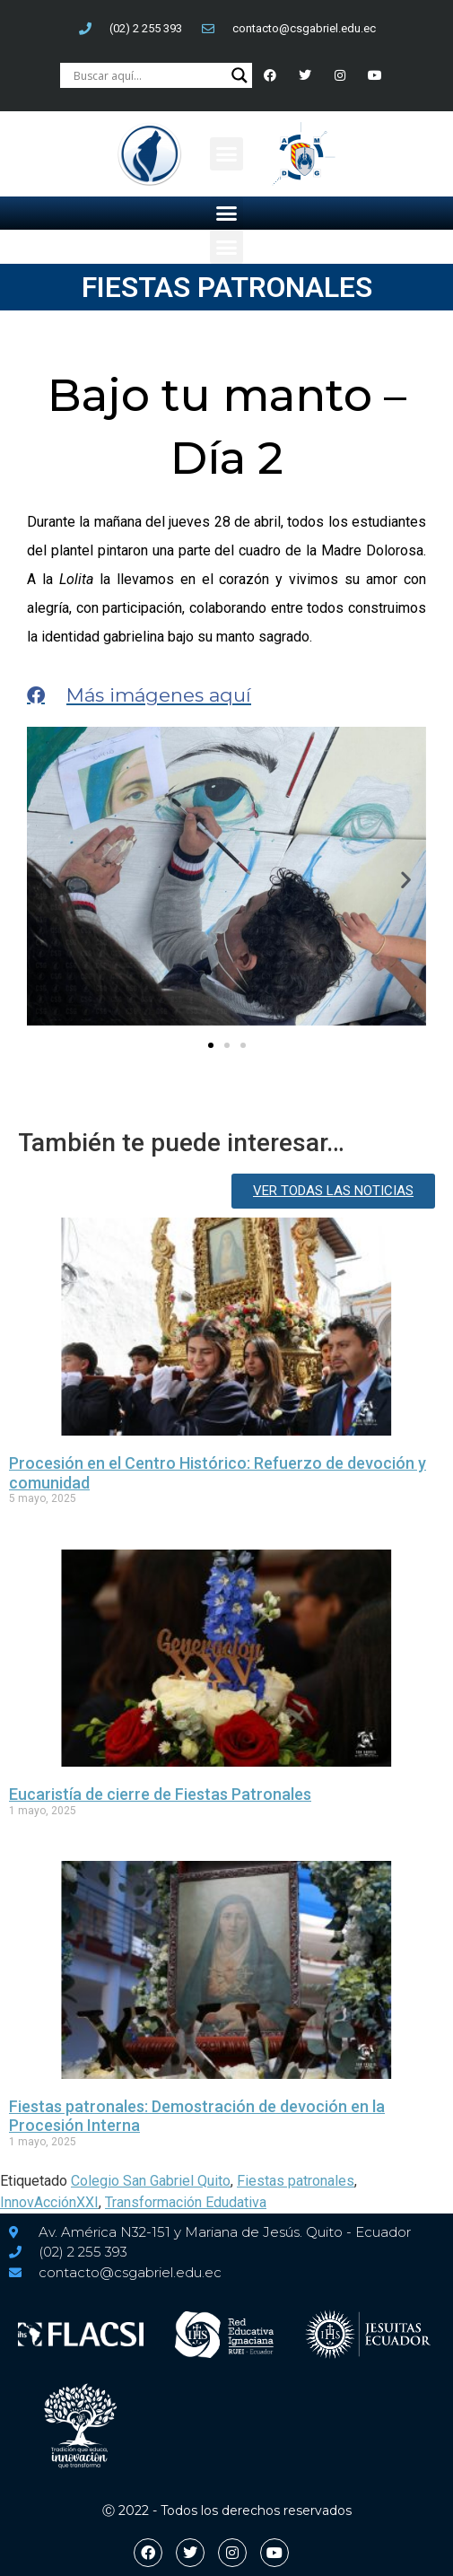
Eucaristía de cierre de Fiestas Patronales (160, 1794)
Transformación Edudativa (185, 2202)
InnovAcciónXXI (49, 2202)
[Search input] (148, 75)
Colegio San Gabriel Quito (151, 2180)
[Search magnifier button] (239, 75)
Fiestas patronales (295, 2180)
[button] (227, 154)
